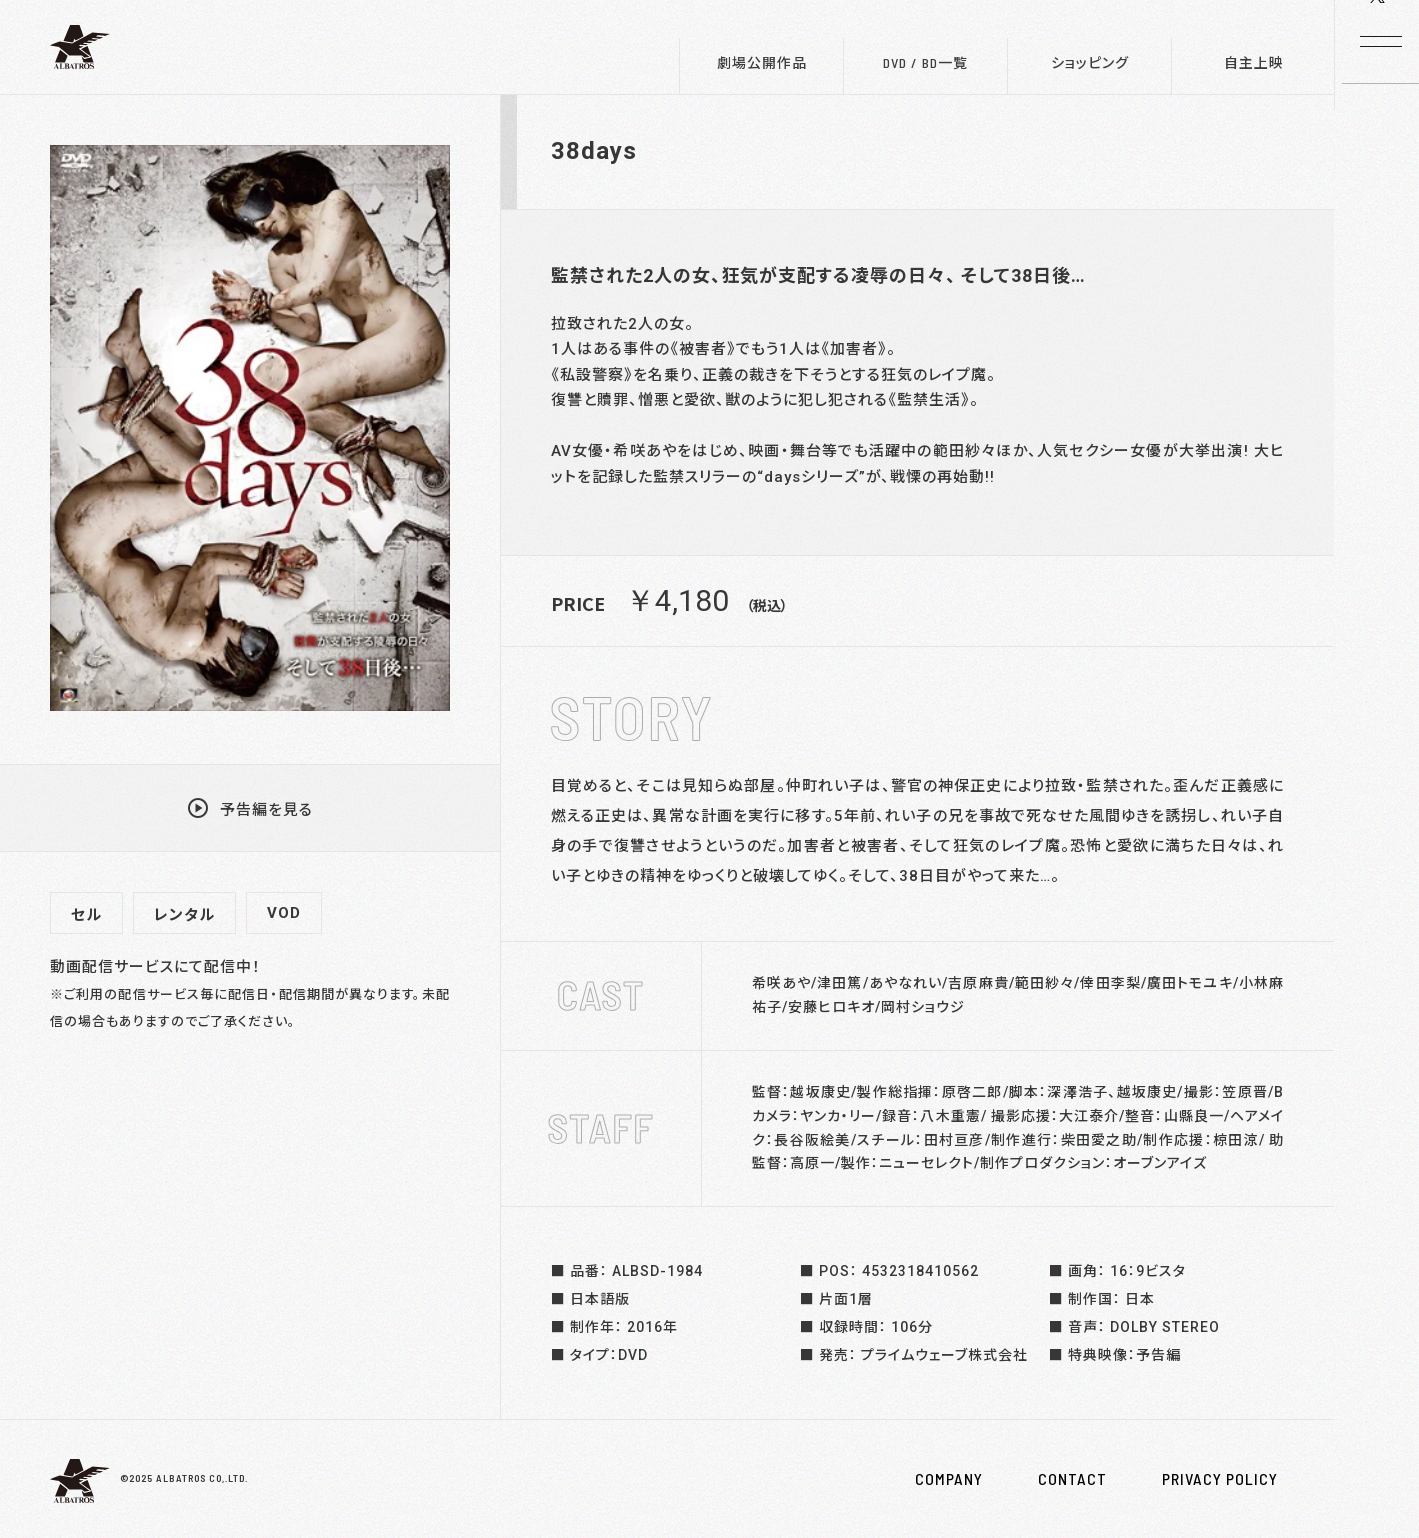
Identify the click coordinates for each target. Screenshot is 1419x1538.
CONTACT (1072, 1479)
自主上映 (1254, 62)
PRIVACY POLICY (1220, 1479)
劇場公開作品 (762, 62)
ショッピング (1090, 62)
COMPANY (949, 1479)
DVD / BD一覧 (925, 62)
